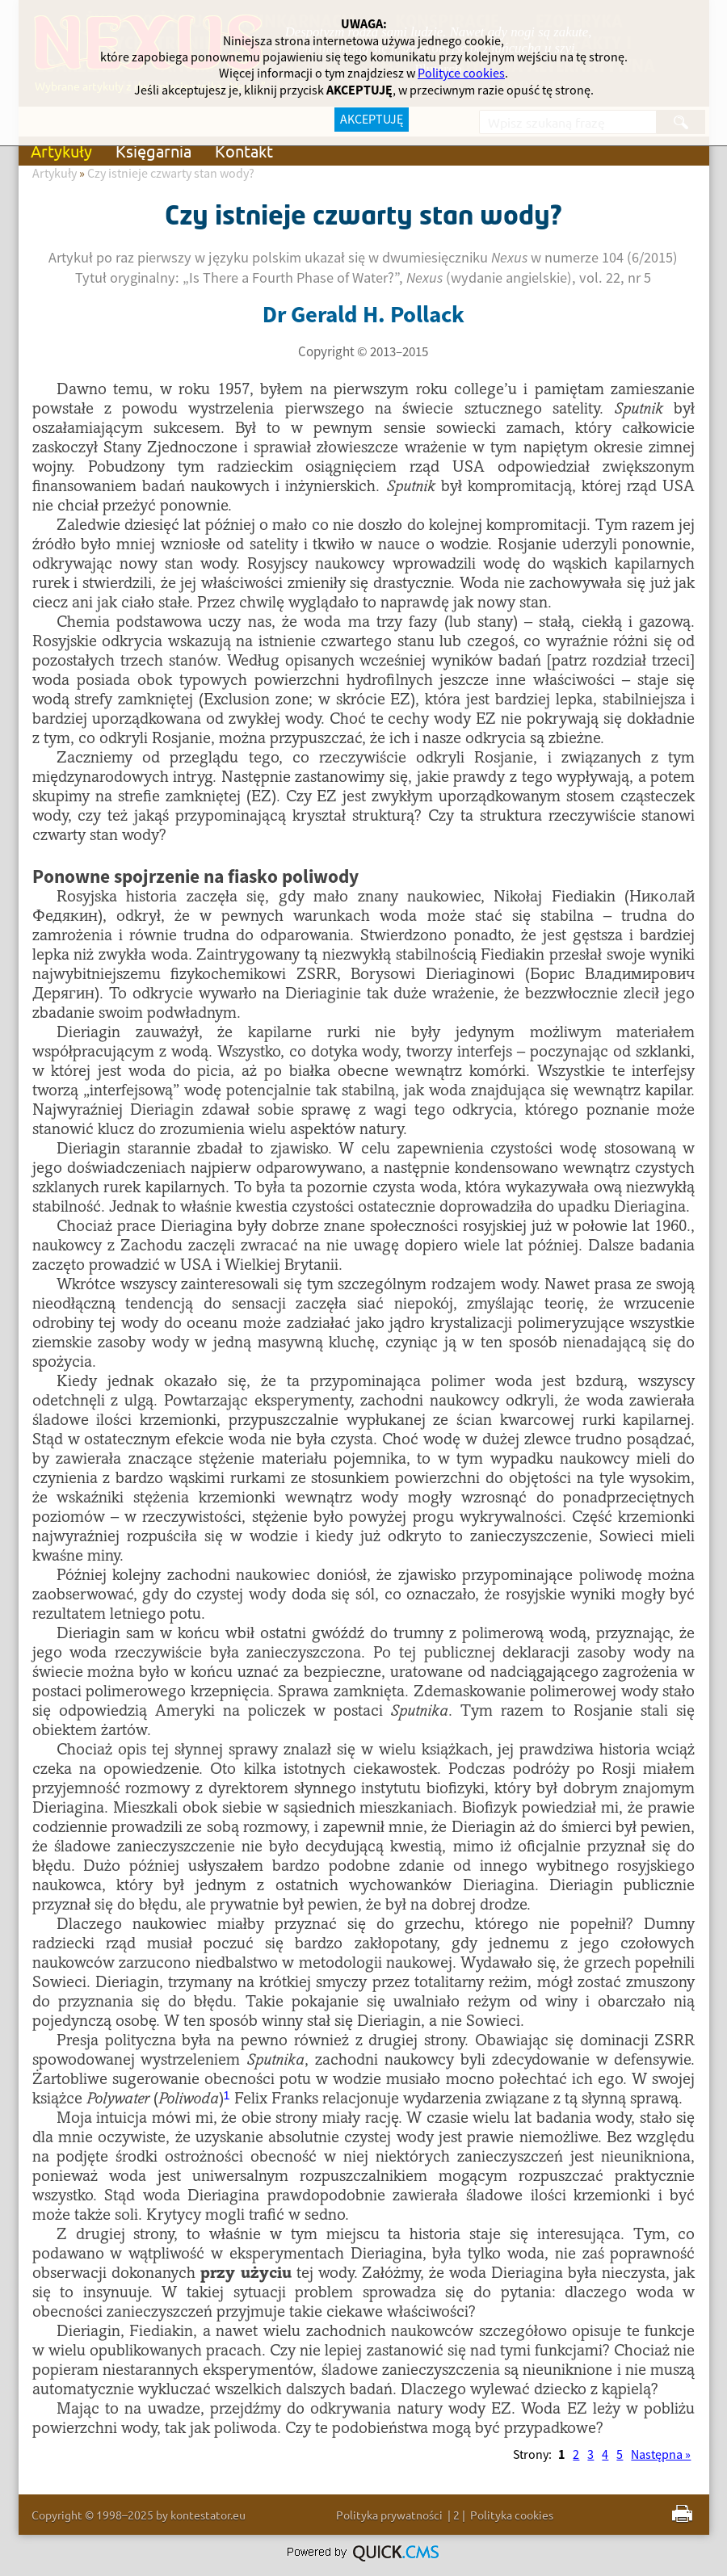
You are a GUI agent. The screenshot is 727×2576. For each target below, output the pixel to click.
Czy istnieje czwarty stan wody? (170, 174)
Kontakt (244, 151)
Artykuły (61, 151)
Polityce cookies (461, 73)
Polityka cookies (511, 2514)
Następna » (661, 2455)
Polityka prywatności (389, 2514)
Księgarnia (153, 151)
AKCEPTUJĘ (371, 119)
